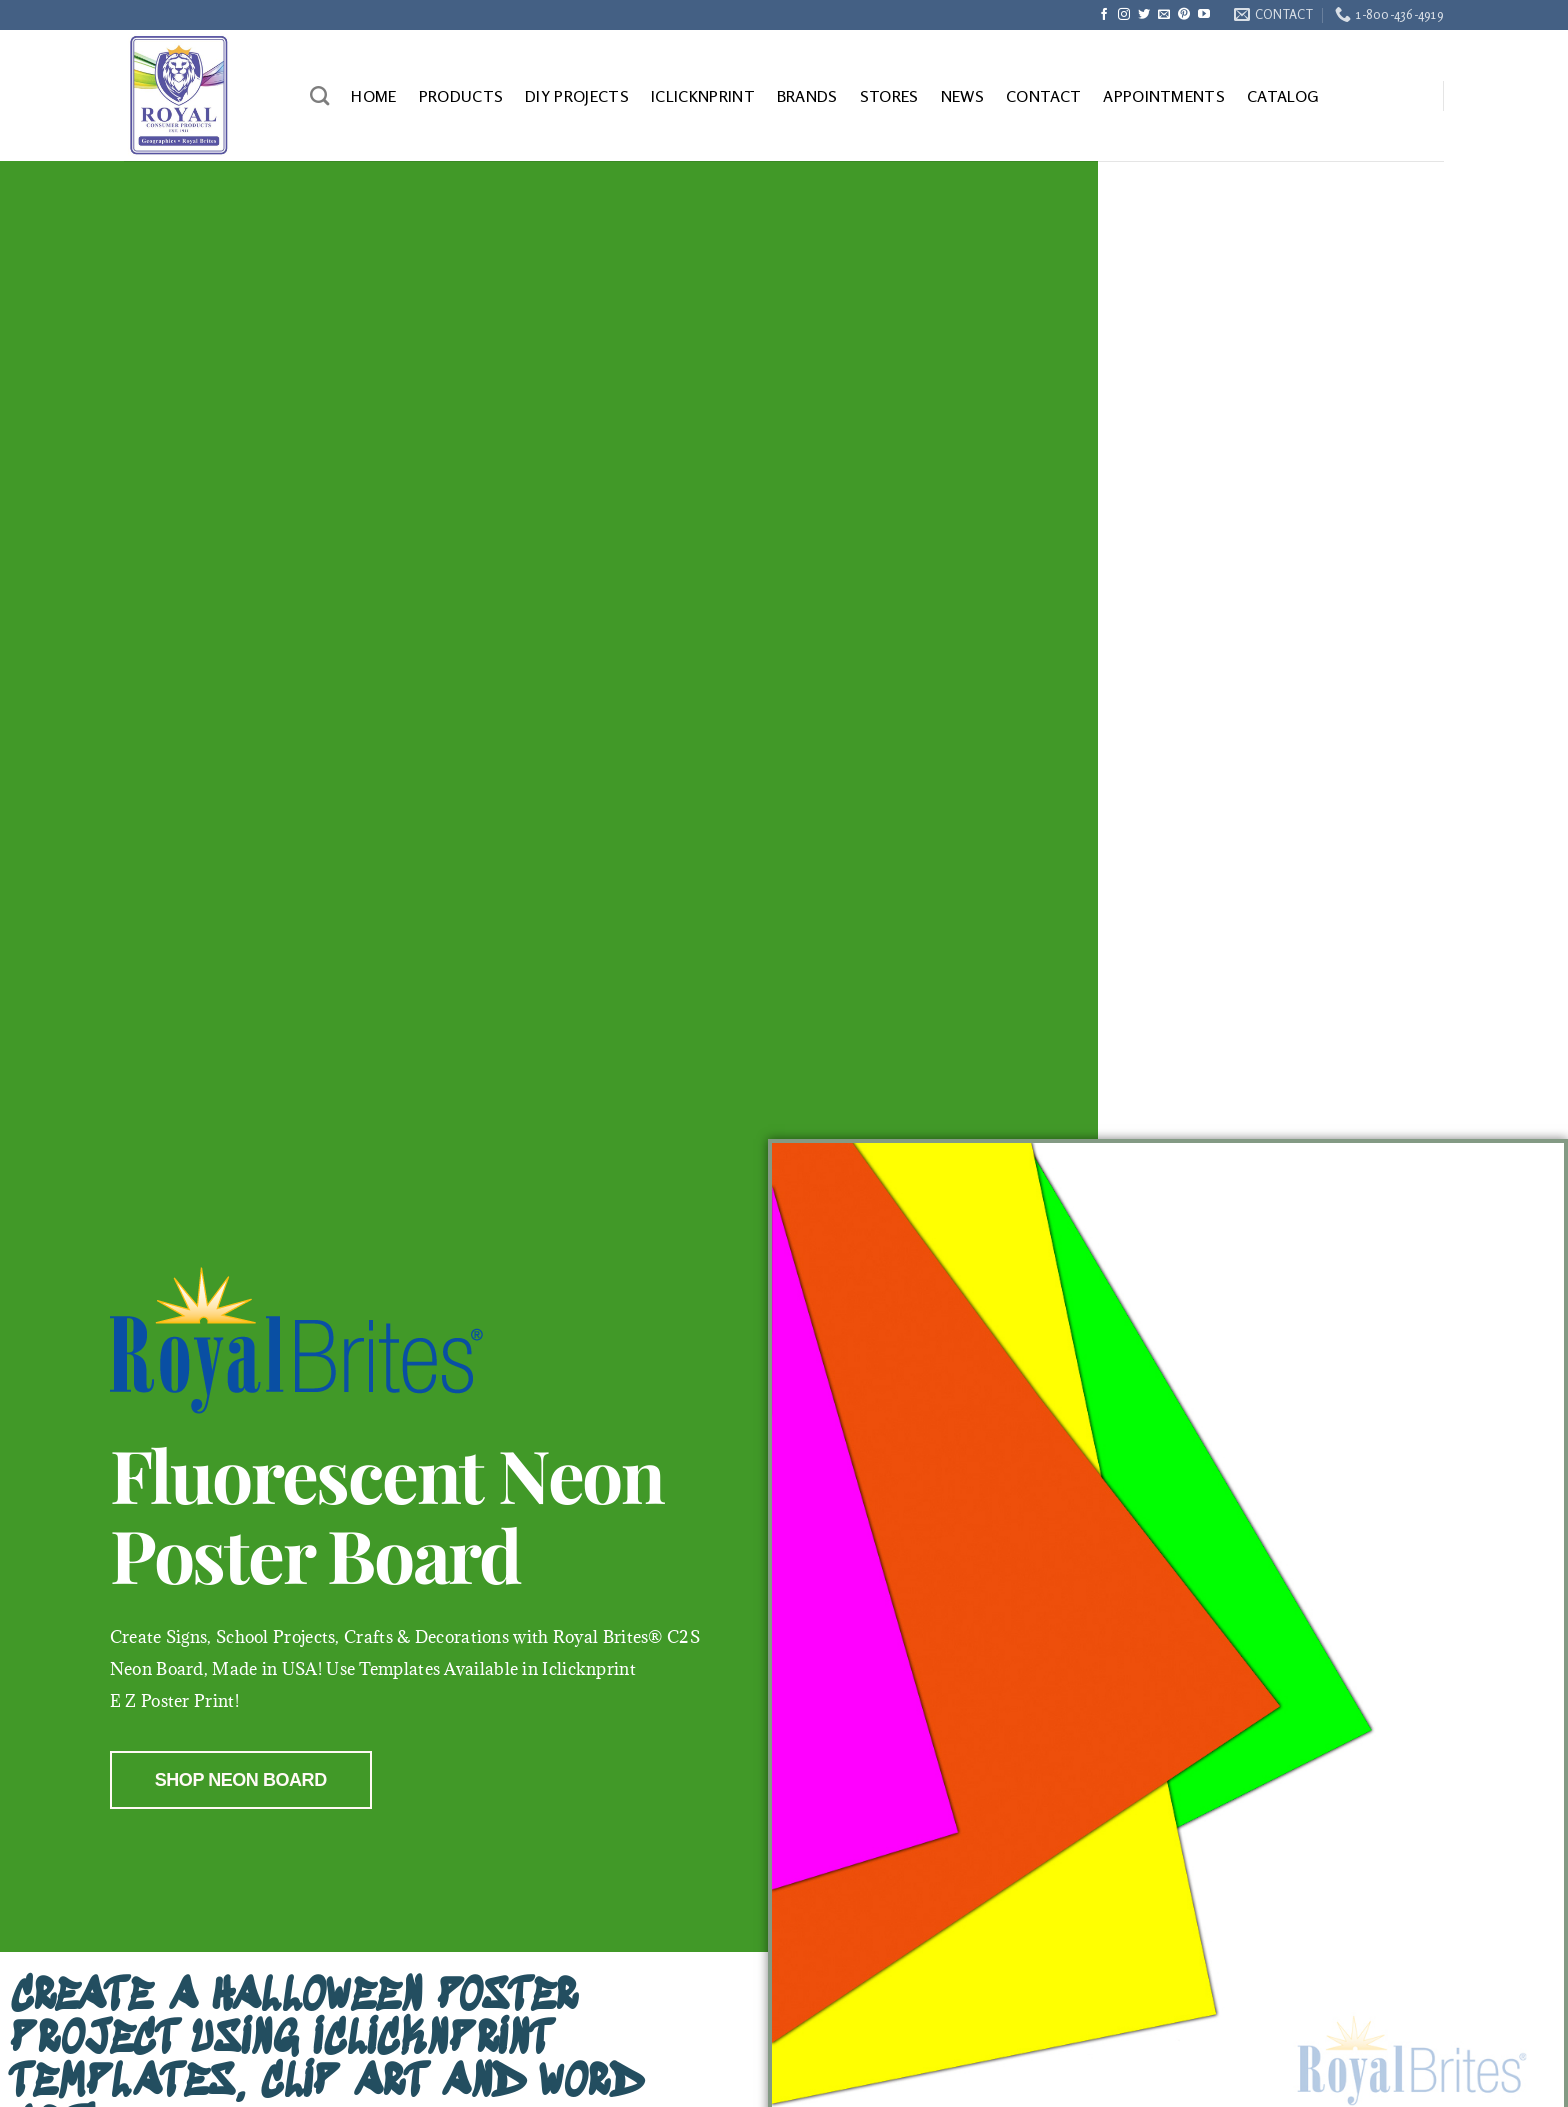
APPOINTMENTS (1164, 96)
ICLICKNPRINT (703, 96)
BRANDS (807, 96)
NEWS (962, 96)
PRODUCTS (461, 96)
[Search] (319, 95)
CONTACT (1043, 96)
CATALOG (1282, 96)
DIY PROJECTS (577, 96)
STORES (889, 96)
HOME (373, 96)
